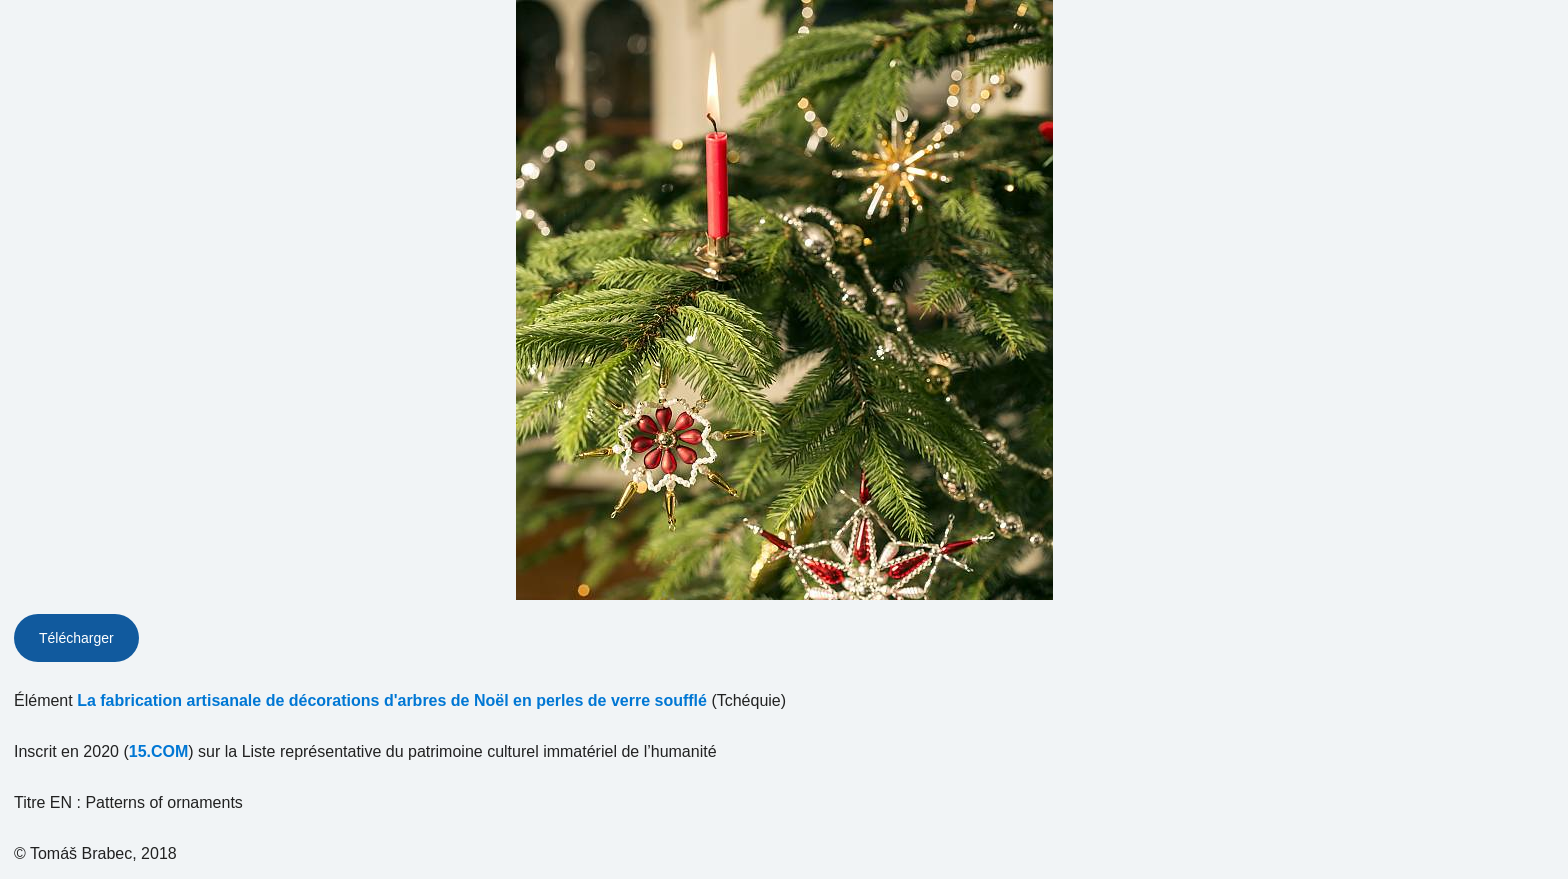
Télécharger (76, 638)
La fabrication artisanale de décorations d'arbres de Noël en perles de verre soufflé (392, 700)
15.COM (159, 751)
